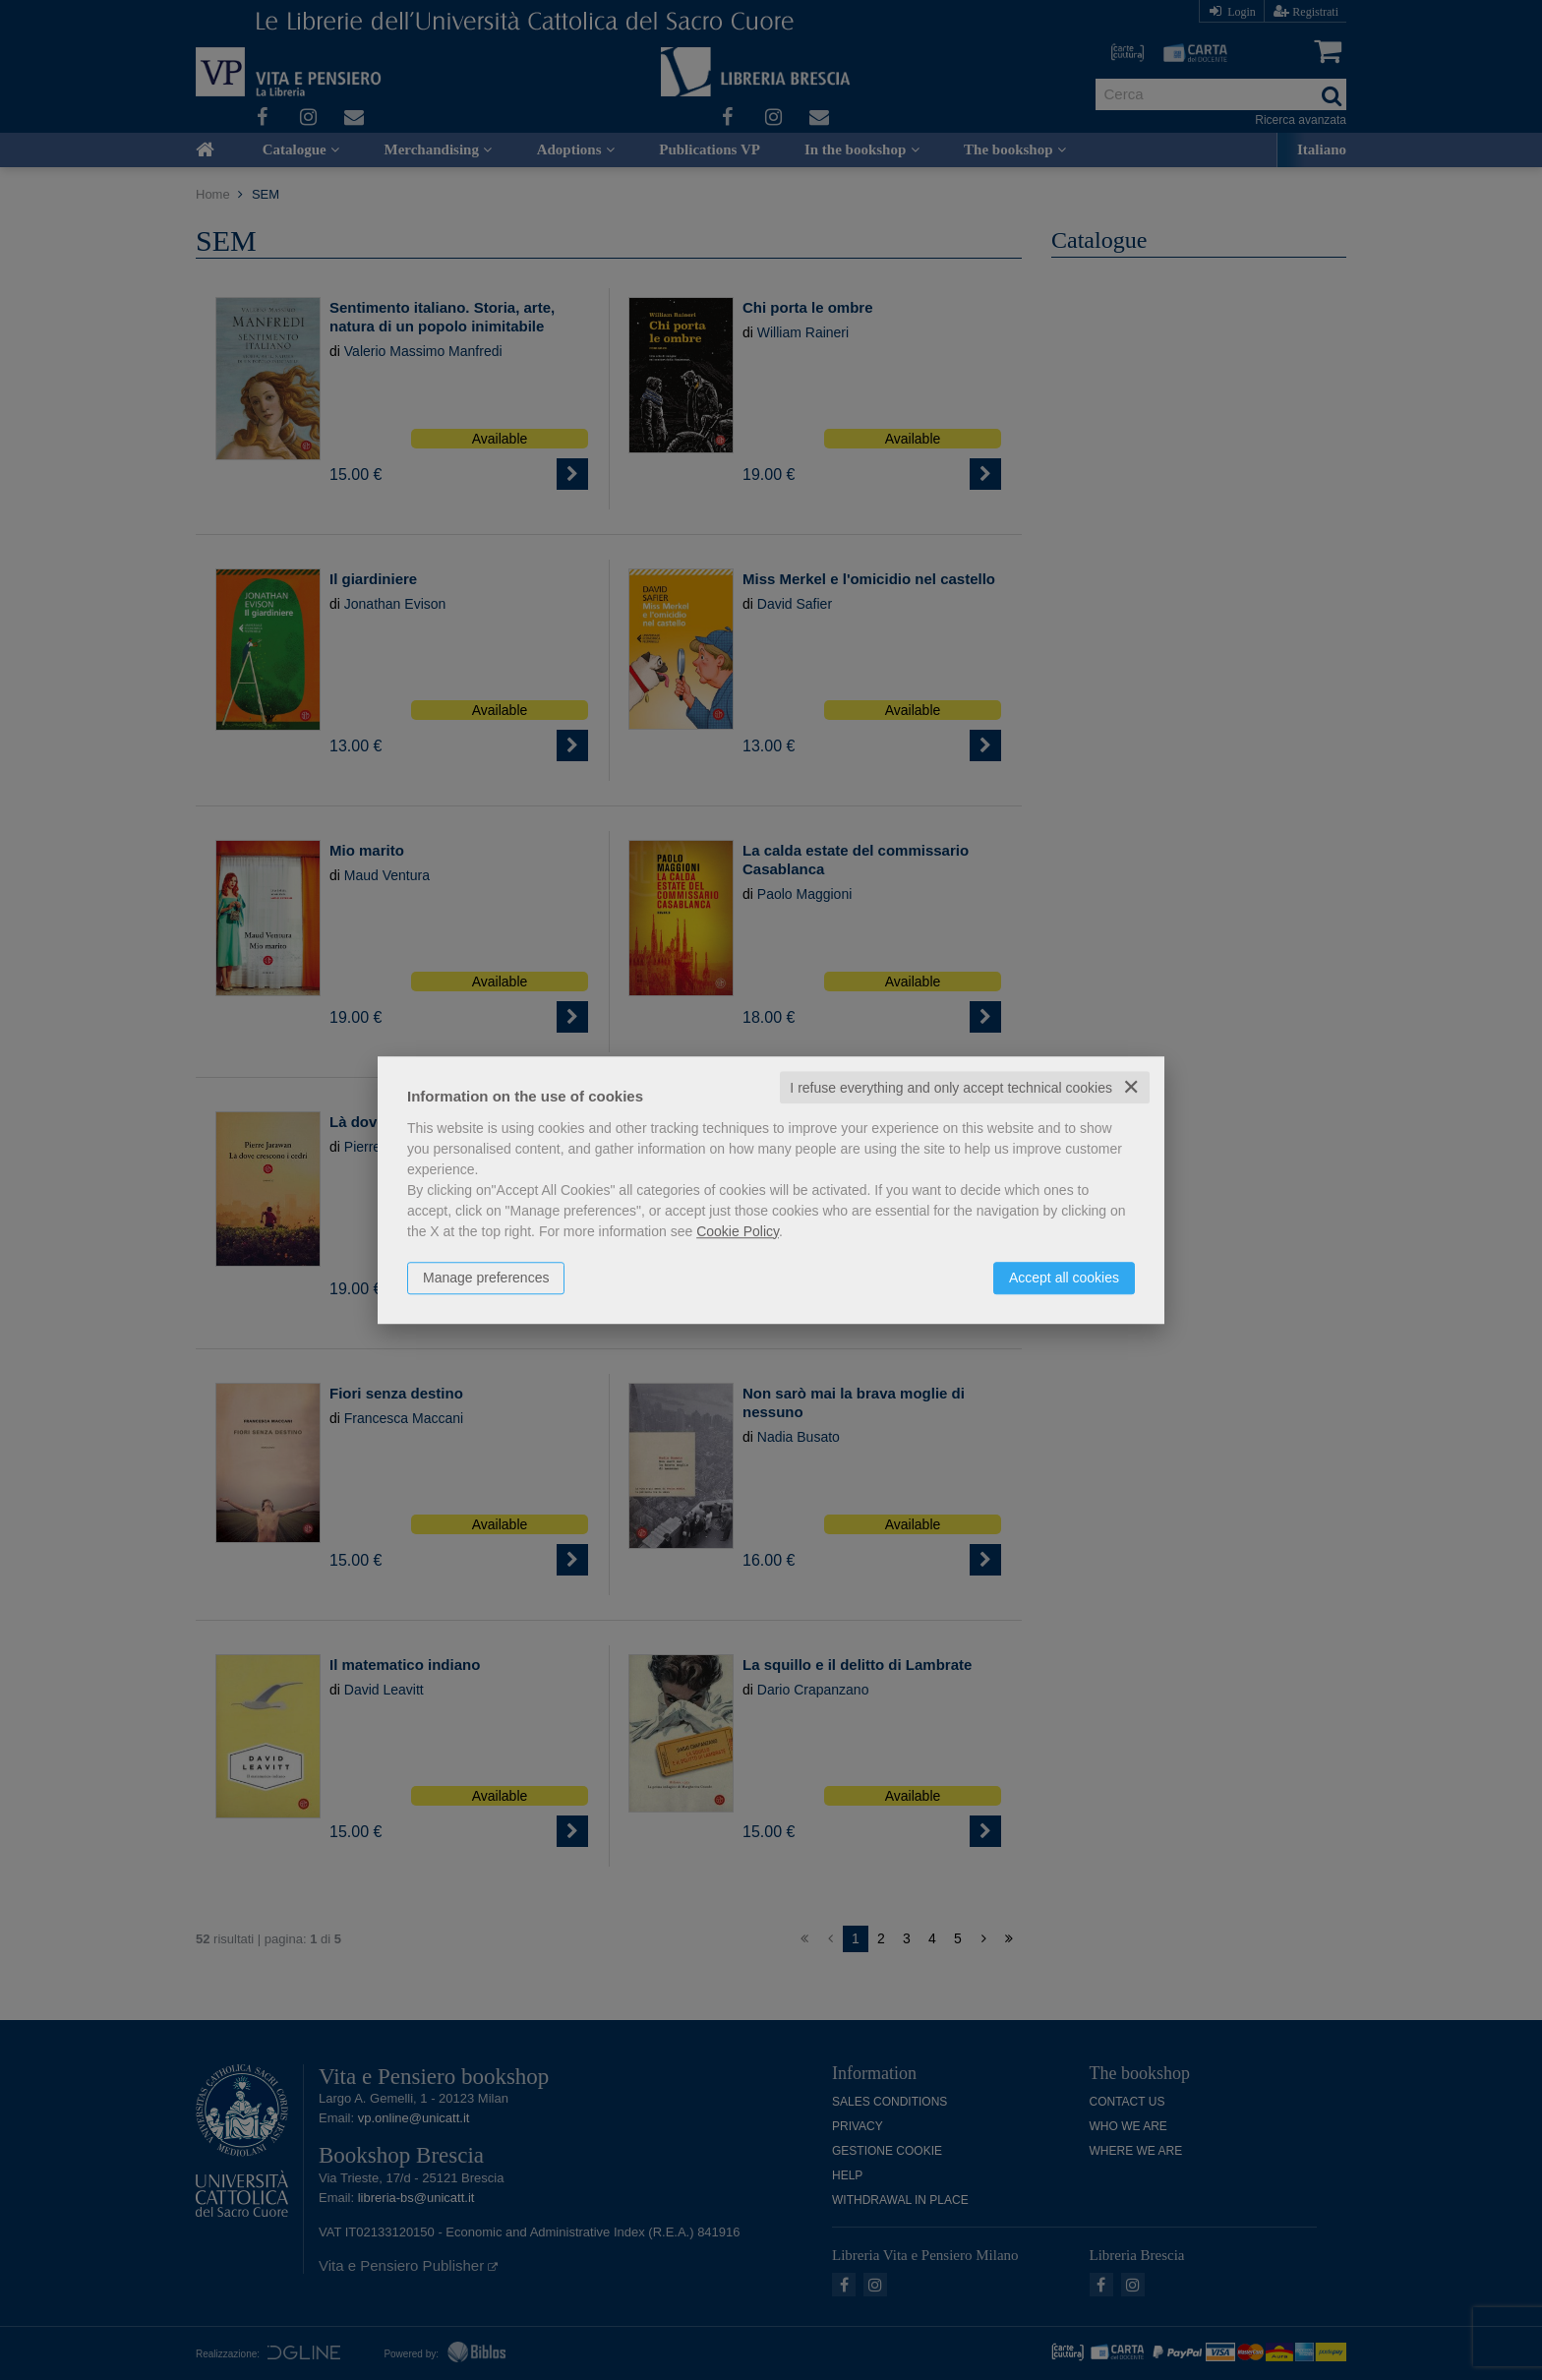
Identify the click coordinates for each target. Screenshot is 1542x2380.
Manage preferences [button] (486, 1277)
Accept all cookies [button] (1064, 1277)
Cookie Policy (737, 1231)
